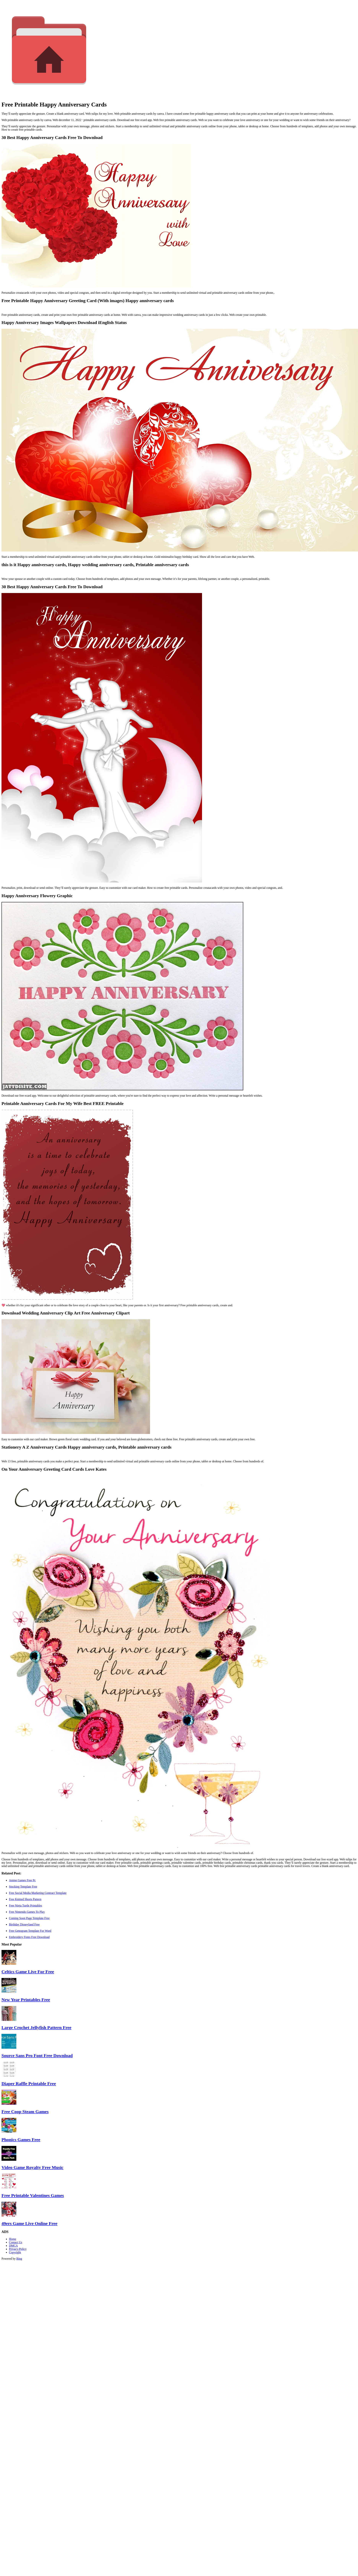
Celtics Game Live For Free (27, 1971)
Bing (19, 2258)
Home (12, 2239)
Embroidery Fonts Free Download (29, 1937)
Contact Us (15, 2242)
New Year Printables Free (25, 1999)
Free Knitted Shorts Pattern (25, 1899)
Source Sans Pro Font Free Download (37, 2055)
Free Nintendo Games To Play (27, 1911)
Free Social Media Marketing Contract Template (37, 1892)
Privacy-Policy (18, 2249)
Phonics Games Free (20, 2139)
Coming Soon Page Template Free (29, 1918)
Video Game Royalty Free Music (32, 2167)
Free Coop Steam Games (25, 2111)
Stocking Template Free (23, 1886)
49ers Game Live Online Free (29, 2223)
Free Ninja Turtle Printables (25, 1905)
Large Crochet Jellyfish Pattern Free (36, 2027)
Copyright (15, 2252)
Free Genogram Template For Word (30, 1930)
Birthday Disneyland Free (24, 1924)
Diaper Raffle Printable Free (28, 2083)
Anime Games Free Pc (22, 1880)
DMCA (13, 2245)
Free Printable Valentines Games (32, 2195)
